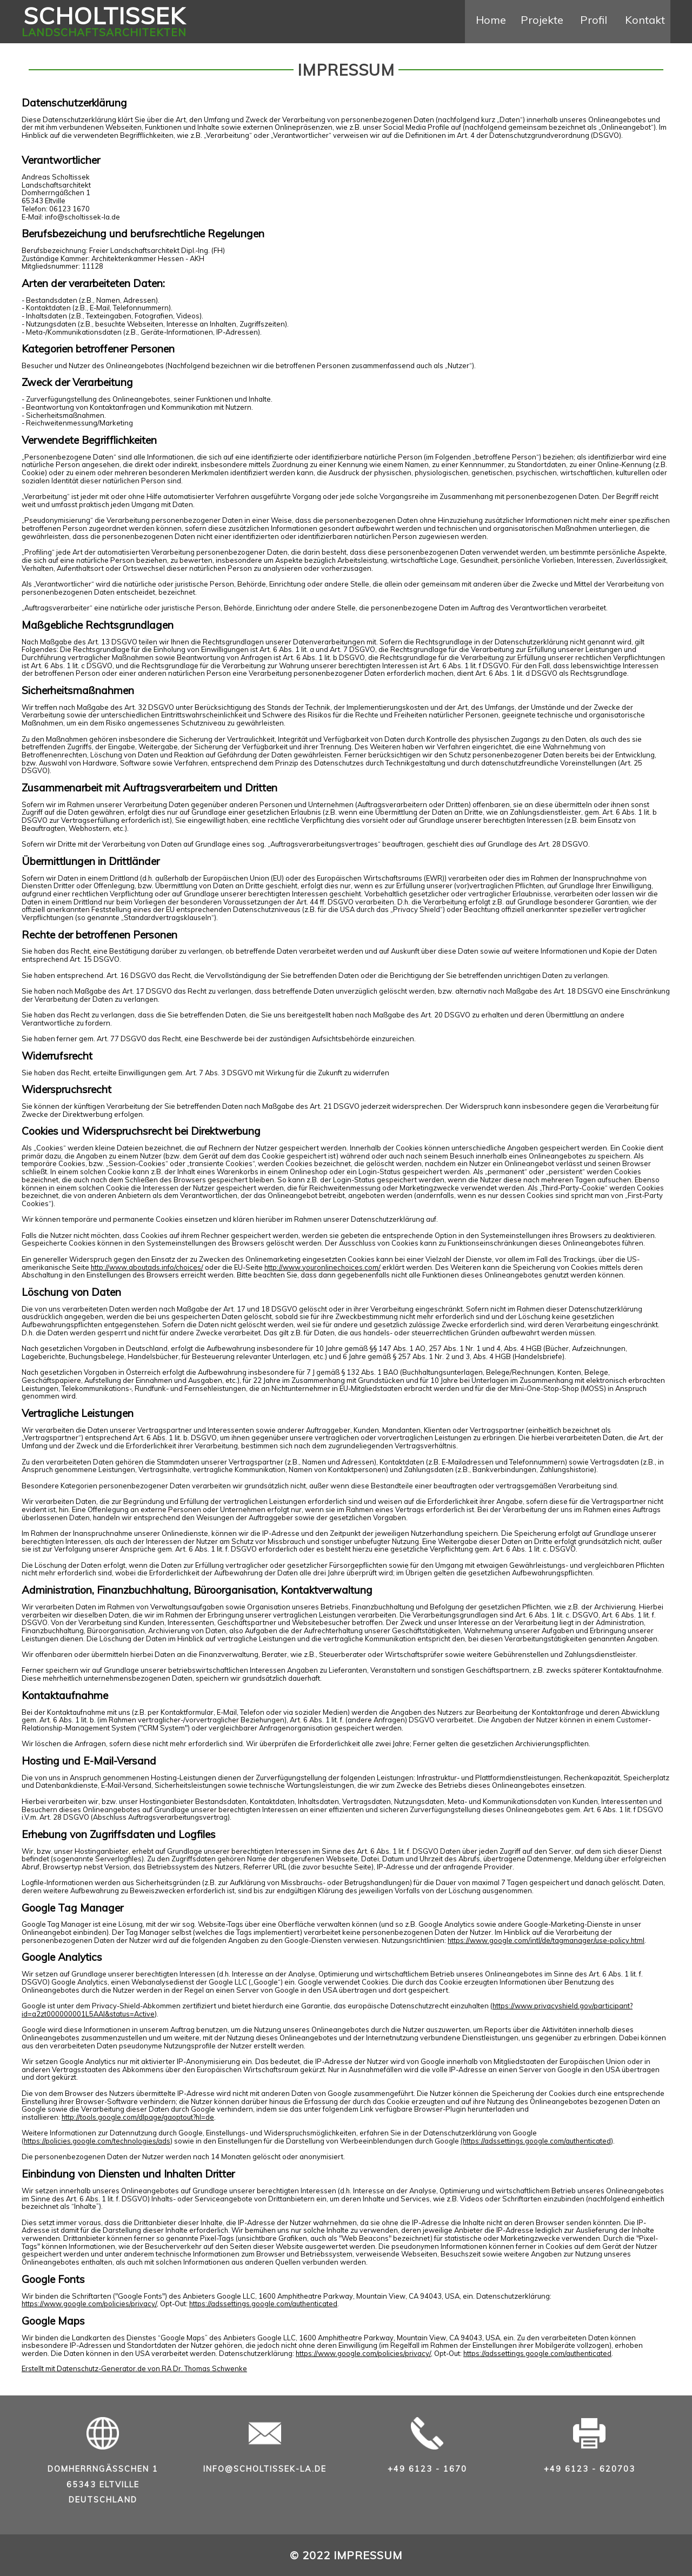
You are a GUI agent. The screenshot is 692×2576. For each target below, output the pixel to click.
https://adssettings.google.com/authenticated (263, 2303)
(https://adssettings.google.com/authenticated (536, 2140)
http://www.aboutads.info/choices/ (147, 1267)
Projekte (542, 19)
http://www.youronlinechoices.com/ (322, 1267)
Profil (593, 19)
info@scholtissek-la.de (265, 2469)
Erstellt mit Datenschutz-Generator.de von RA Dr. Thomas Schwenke (134, 2368)
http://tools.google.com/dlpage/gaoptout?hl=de (138, 2117)
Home (491, 19)
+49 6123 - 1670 (427, 2469)
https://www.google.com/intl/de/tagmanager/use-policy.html (546, 1940)
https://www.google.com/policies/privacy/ (89, 2303)
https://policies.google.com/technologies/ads (97, 2140)
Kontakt (645, 19)
